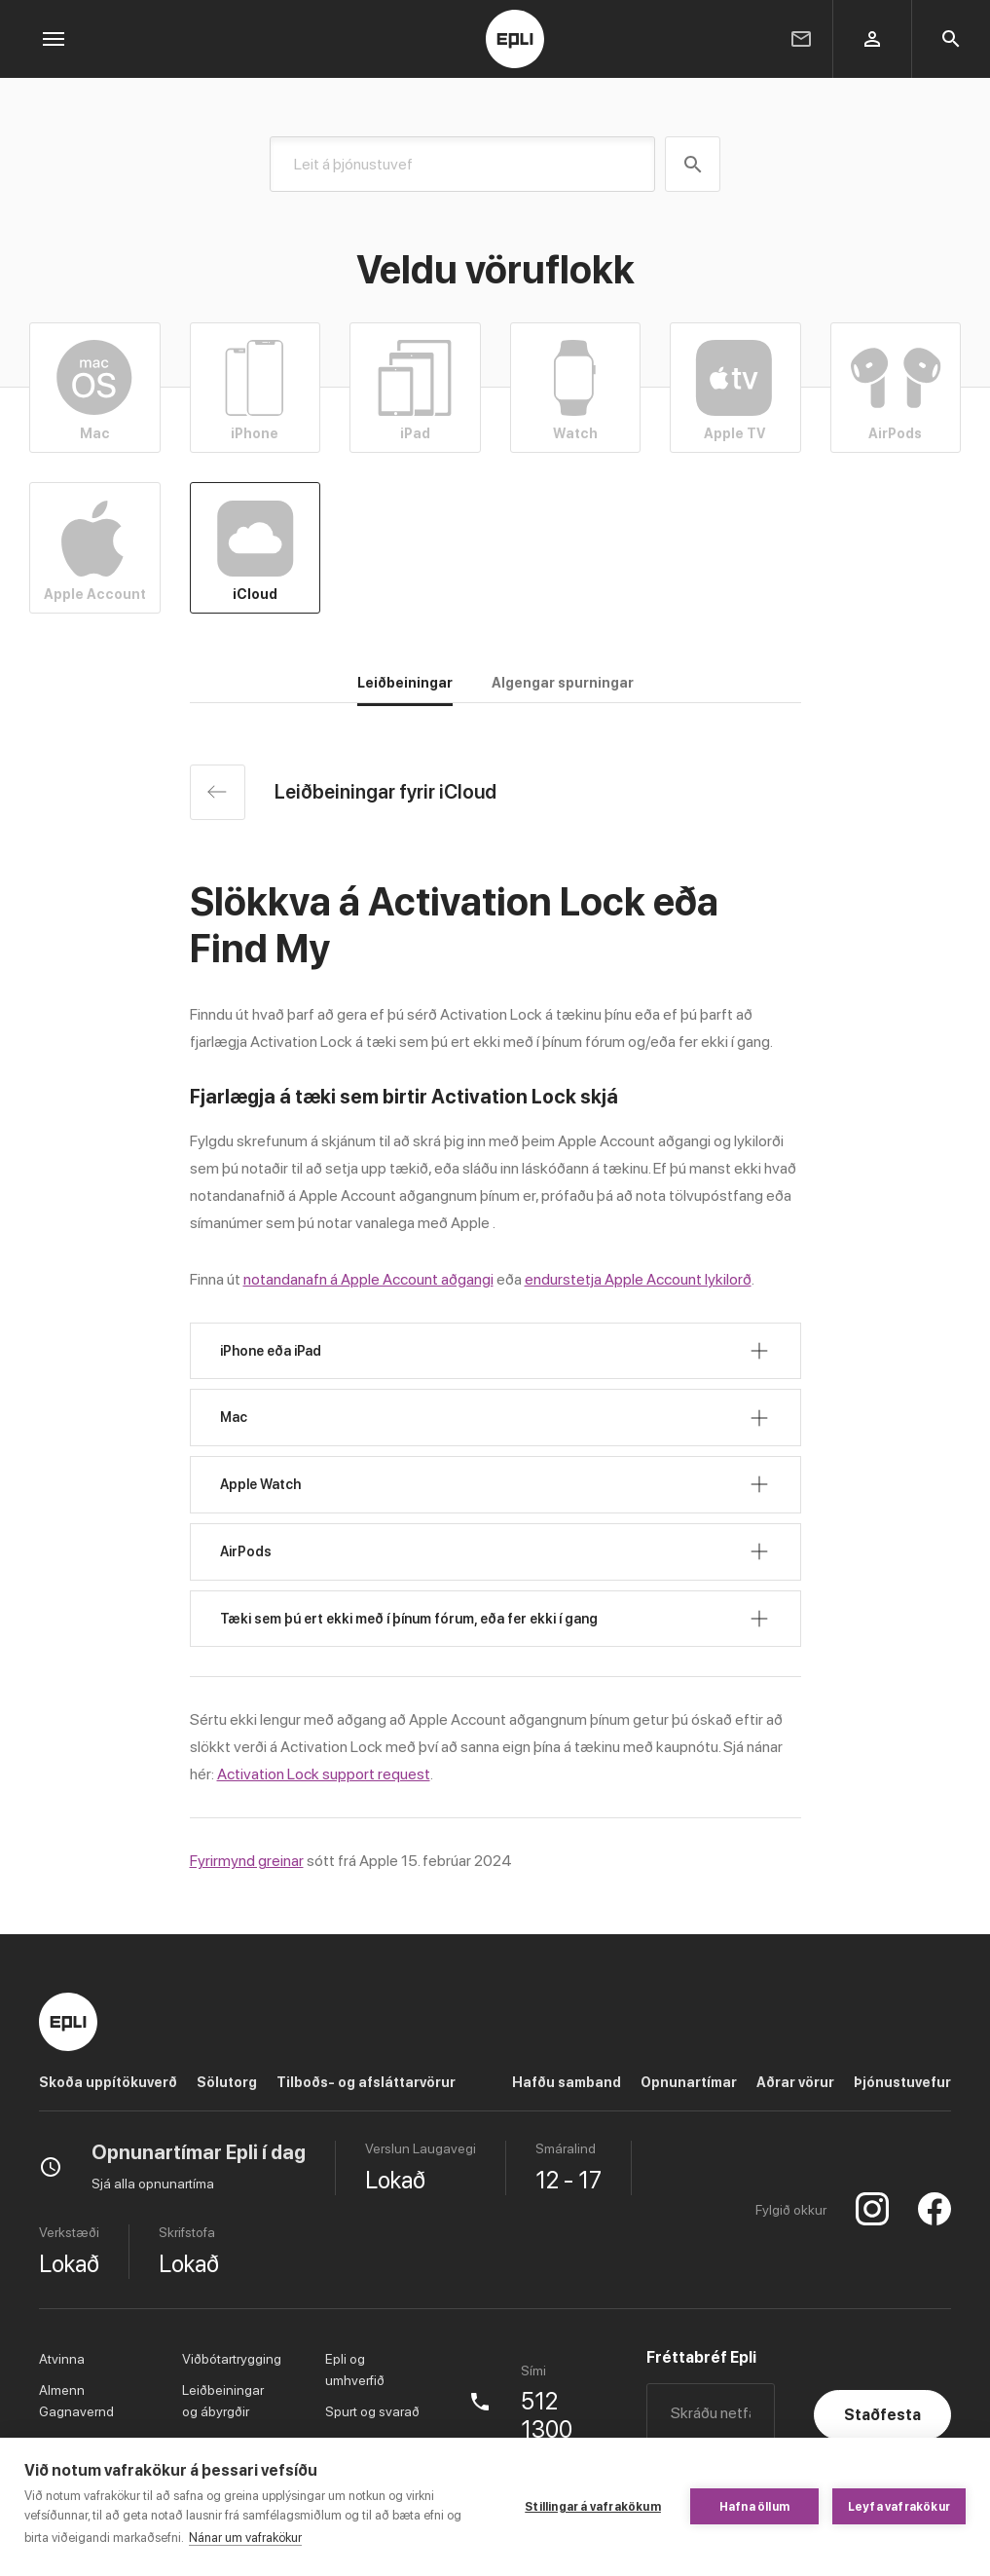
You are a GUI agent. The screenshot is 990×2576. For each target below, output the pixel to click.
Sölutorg (227, 2082)
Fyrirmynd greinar (247, 1860)
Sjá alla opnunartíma (153, 2183)
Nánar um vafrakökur (245, 2537)
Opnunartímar (689, 2082)
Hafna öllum (754, 2507)
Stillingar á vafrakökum (593, 2507)
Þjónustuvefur (902, 2082)
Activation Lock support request (323, 1774)
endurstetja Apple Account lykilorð (638, 1279)
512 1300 (546, 2416)
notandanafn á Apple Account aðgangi (368, 1279)
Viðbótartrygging (231, 2359)
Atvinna (62, 2359)
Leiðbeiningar (405, 683)
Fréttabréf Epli (701, 2357)
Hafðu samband (566, 2082)
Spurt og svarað (372, 2411)
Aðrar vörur (795, 2082)
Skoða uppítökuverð (108, 2082)
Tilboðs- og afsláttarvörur (366, 2082)
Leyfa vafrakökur (899, 2507)
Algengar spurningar (563, 683)
